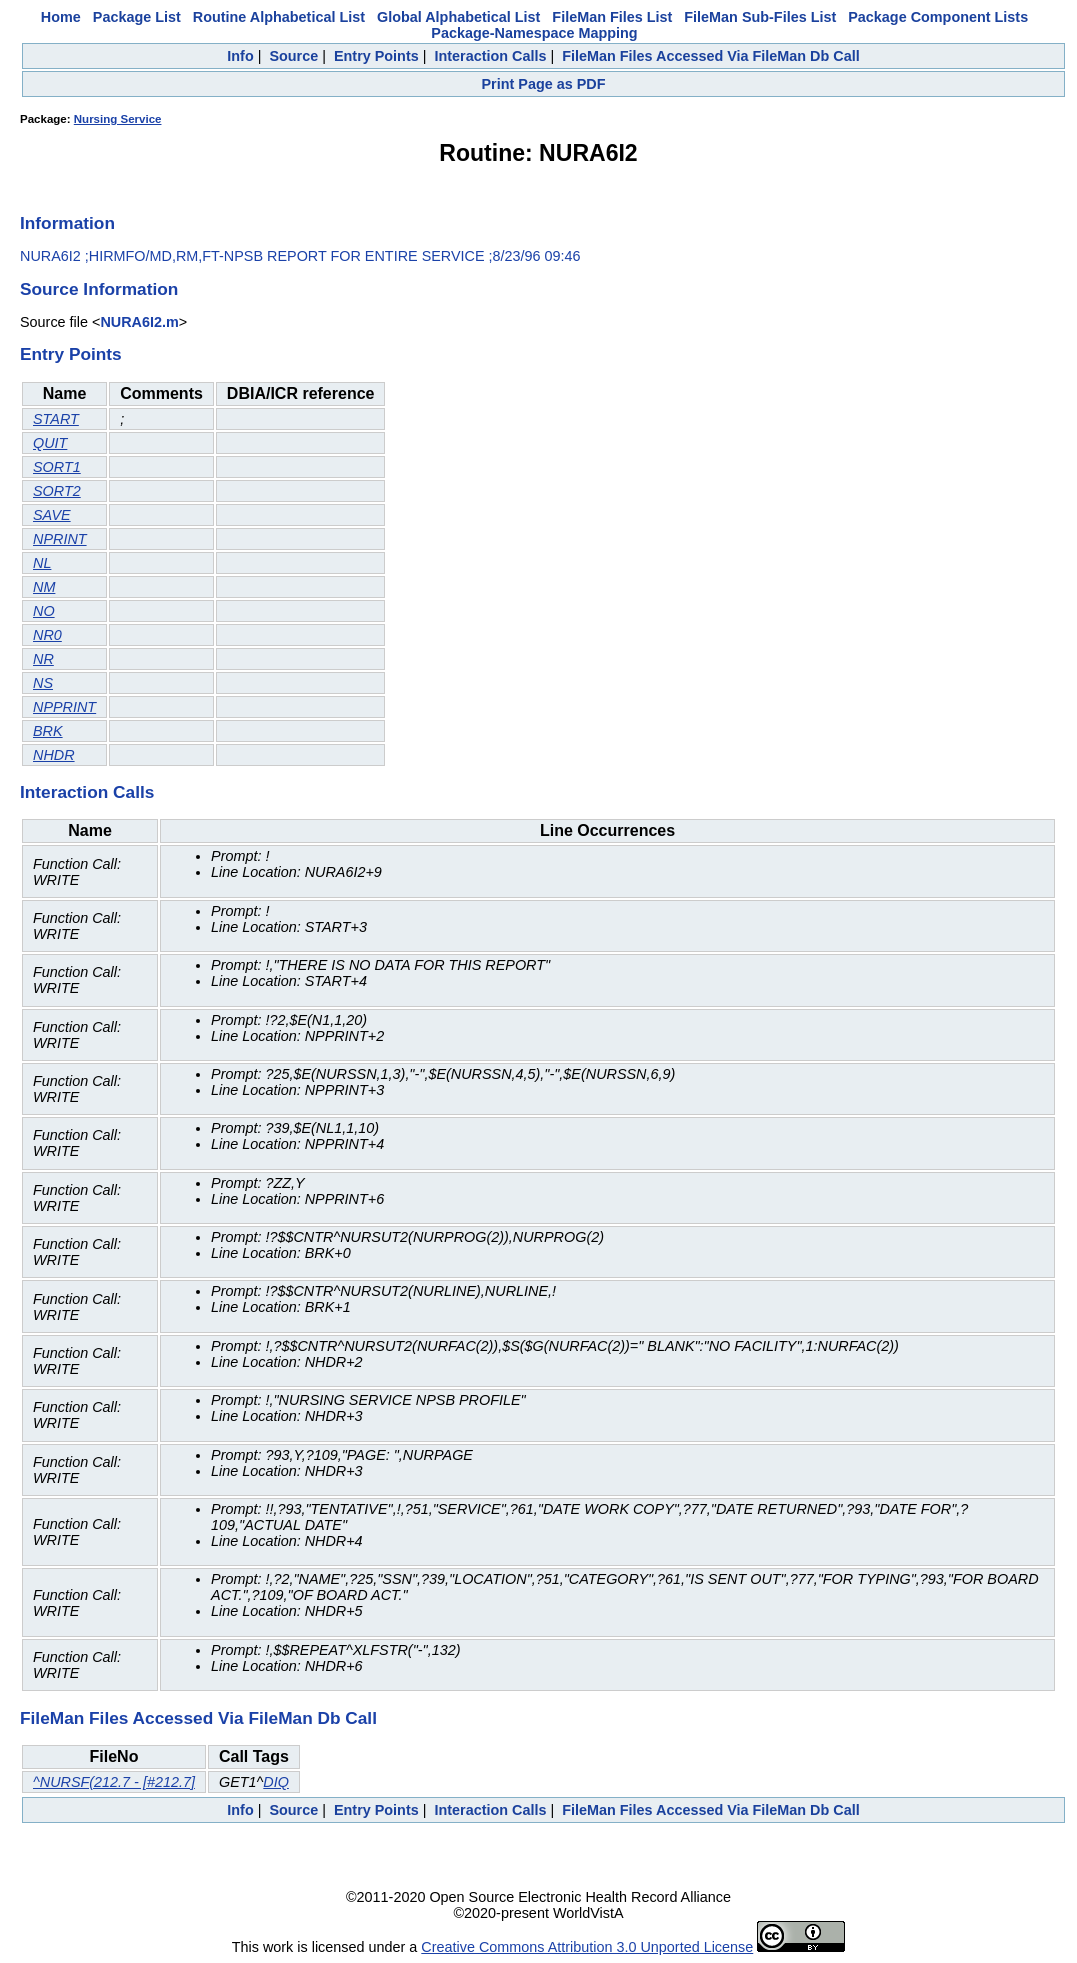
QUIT (50, 443)
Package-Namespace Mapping (534, 33)
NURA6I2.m (139, 322)
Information (67, 223)
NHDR (54, 755)
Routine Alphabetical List (279, 17)
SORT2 (57, 491)
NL (42, 563)
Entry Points (376, 56)
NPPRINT (64, 707)
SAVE (52, 515)
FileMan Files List (612, 17)
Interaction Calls (490, 56)
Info (240, 56)
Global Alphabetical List (458, 17)
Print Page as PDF (544, 84)
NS (43, 683)
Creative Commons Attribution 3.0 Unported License (587, 1947)
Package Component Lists (938, 17)
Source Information (99, 289)
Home (61, 17)
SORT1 (57, 467)
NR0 (47, 635)
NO (44, 611)
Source (293, 56)
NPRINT (60, 539)
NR (43, 659)
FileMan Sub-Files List (760, 17)
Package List (137, 17)
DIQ (276, 1782)
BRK (48, 731)
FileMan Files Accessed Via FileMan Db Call (711, 56)
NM (44, 587)
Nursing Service (118, 119)
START (56, 419)
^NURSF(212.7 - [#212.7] (114, 1782)
